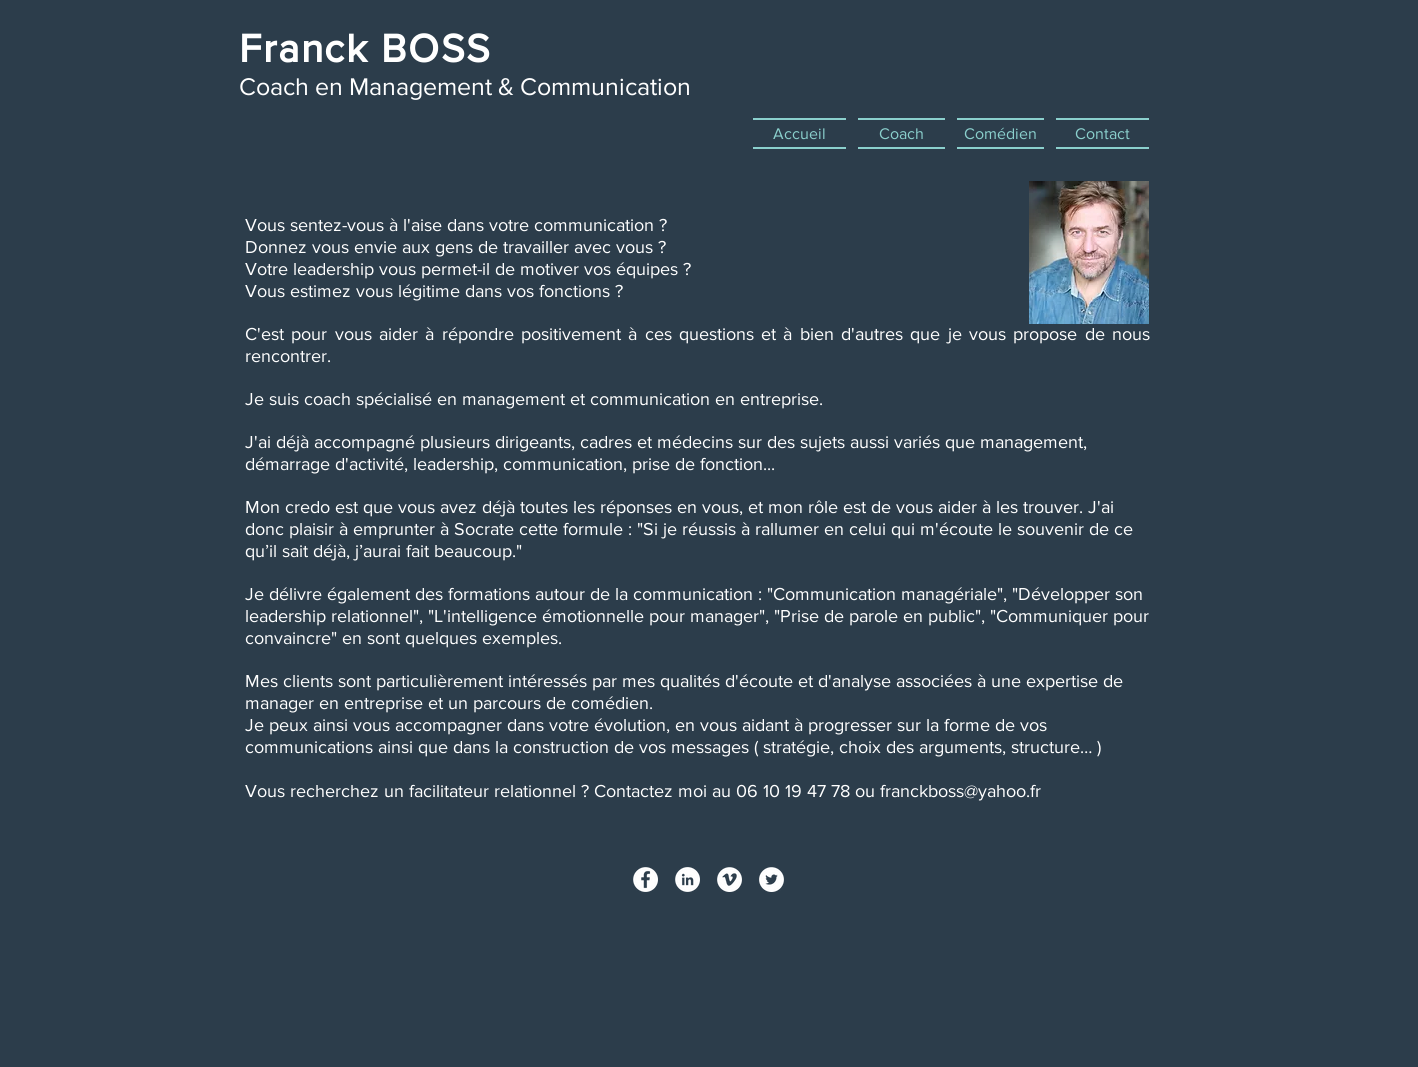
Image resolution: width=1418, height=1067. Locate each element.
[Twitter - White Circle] (771, 879)
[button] (901, 133)
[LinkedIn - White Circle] (687, 879)
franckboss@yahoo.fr (960, 791)
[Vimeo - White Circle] (729, 879)
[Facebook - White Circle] (645, 879)
